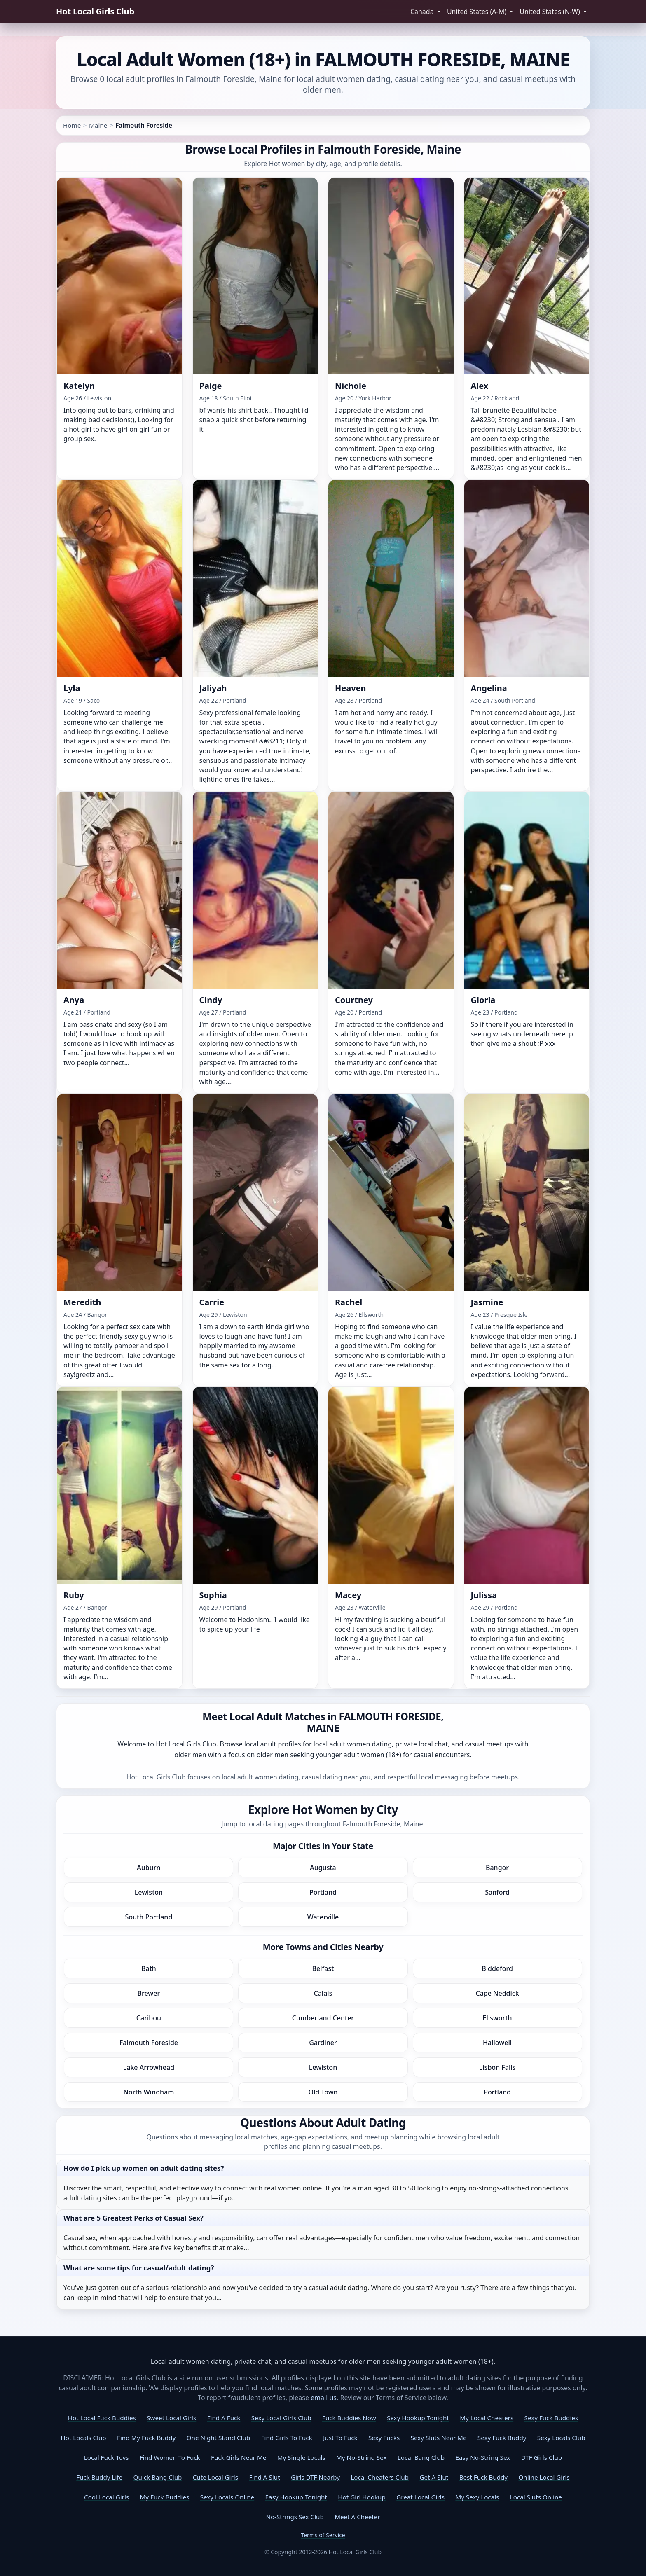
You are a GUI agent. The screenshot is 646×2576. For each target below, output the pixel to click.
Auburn (148, 1867)
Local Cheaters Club (380, 2477)
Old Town (322, 2092)
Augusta (323, 1867)
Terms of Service (323, 2535)
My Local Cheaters (486, 2418)
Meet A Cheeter (357, 2517)
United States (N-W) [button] (551, 11)
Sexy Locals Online (227, 2497)
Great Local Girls (420, 2497)
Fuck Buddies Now (349, 2418)
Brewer (149, 1993)
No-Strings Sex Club (294, 2517)
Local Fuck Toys (106, 2457)
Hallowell (497, 2042)
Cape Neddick (497, 1993)
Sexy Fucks (384, 2437)
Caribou (148, 2017)
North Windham (148, 2092)
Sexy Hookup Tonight (418, 2418)
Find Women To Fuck (170, 2457)
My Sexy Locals (477, 2497)
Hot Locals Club (83, 2437)
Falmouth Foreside (148, 2042)
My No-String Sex (361, 2457)
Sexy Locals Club (561, 2437)
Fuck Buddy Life (99, 2477)
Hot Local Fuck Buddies (102, 2418)
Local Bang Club (421, 2457)
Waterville (323, 1916)
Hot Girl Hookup (361, 2497)
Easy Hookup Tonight (296, 2497)
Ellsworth (497, 2017)
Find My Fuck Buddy (146, 2437)
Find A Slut (264, 2477)
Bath (148, 1968)
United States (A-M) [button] (477, 11)
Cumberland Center (323, 2017)
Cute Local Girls (215, 2477)
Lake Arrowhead (148, 2067)
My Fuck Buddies (165, 2497)
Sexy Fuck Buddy (502, 2437)
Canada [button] (422, 11)
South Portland (149, 1916)
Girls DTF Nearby (315, 2477)
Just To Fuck (340, 2437)
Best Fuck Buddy (483, 2477)
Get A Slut (433, 2477)
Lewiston (149, 1892)
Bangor (497, 1867)
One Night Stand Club (218, 2437)
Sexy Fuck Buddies (551, 2418)
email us (324, 2397)
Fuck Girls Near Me (238, 2457)
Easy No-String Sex (482, 2457)
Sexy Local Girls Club (281, 2418)
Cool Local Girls (106, 2497)
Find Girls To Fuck (286, 2437)
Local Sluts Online (536, 2497)
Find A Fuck (224, 2418)
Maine (98, 125)
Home (72, 125)
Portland (323, 1892)
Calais (323, 1993)
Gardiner (323, 2042)
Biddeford (497, 1968)
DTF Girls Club (541, 2457)
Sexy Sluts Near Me (439, 2437)
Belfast (323, 1968)
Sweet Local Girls (171, 2418)
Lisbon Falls (497, 2067)
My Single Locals (301, 2457)
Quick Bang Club (157, 2477)
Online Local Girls (543, 2477)
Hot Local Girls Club (95, 11)
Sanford (497, 1892)
